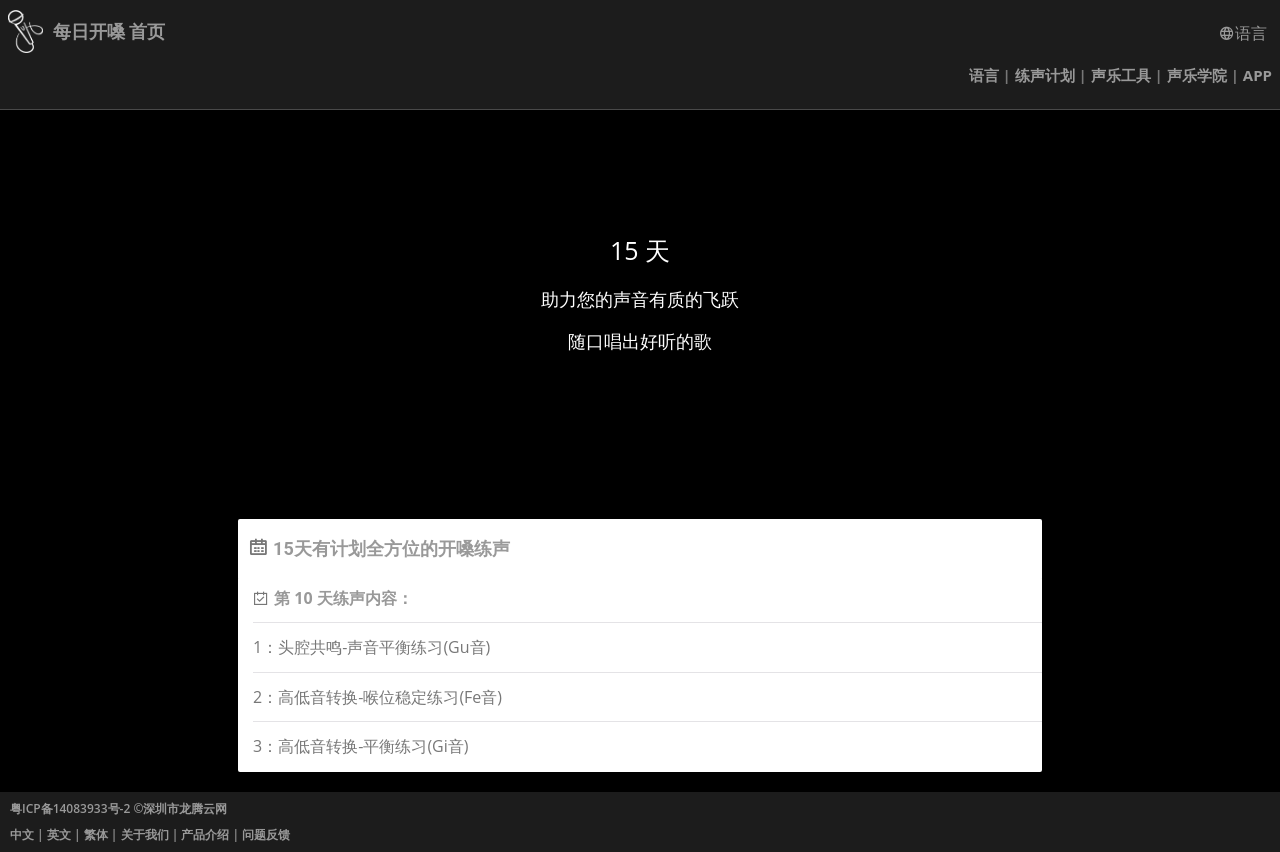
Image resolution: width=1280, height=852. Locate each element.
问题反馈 (266, 834)
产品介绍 (205, 834)
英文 (59, 834)
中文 (22, 834)
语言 (1243, 33)
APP (1257, 75)
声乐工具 (1121, 75)
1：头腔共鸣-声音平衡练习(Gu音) (371, 647)
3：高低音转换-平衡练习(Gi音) (360, 746)
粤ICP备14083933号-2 (70, 808)
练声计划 (1045, 75)
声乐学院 (1197, 75)
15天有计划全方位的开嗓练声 (391, 548)
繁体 (96, 834)
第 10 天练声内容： (343, 598)
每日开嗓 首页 (109, 31)
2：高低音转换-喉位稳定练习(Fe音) (377, 697)
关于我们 (145, 834)
